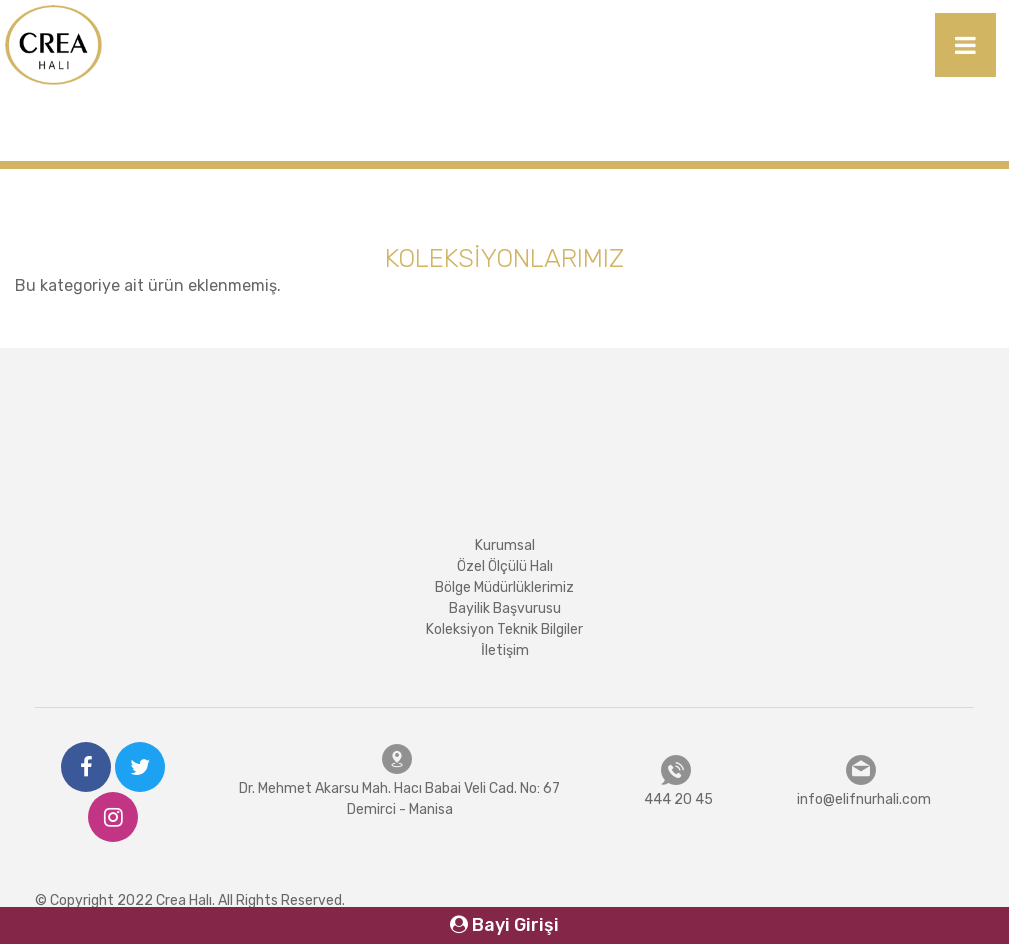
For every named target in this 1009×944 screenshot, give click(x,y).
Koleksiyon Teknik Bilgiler (504, 629)
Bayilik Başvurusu (505, 608)
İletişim (505, 650)
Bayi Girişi (504, 925)
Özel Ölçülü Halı (505, 566)
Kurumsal (505, 545)
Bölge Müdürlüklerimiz (504, 587)
